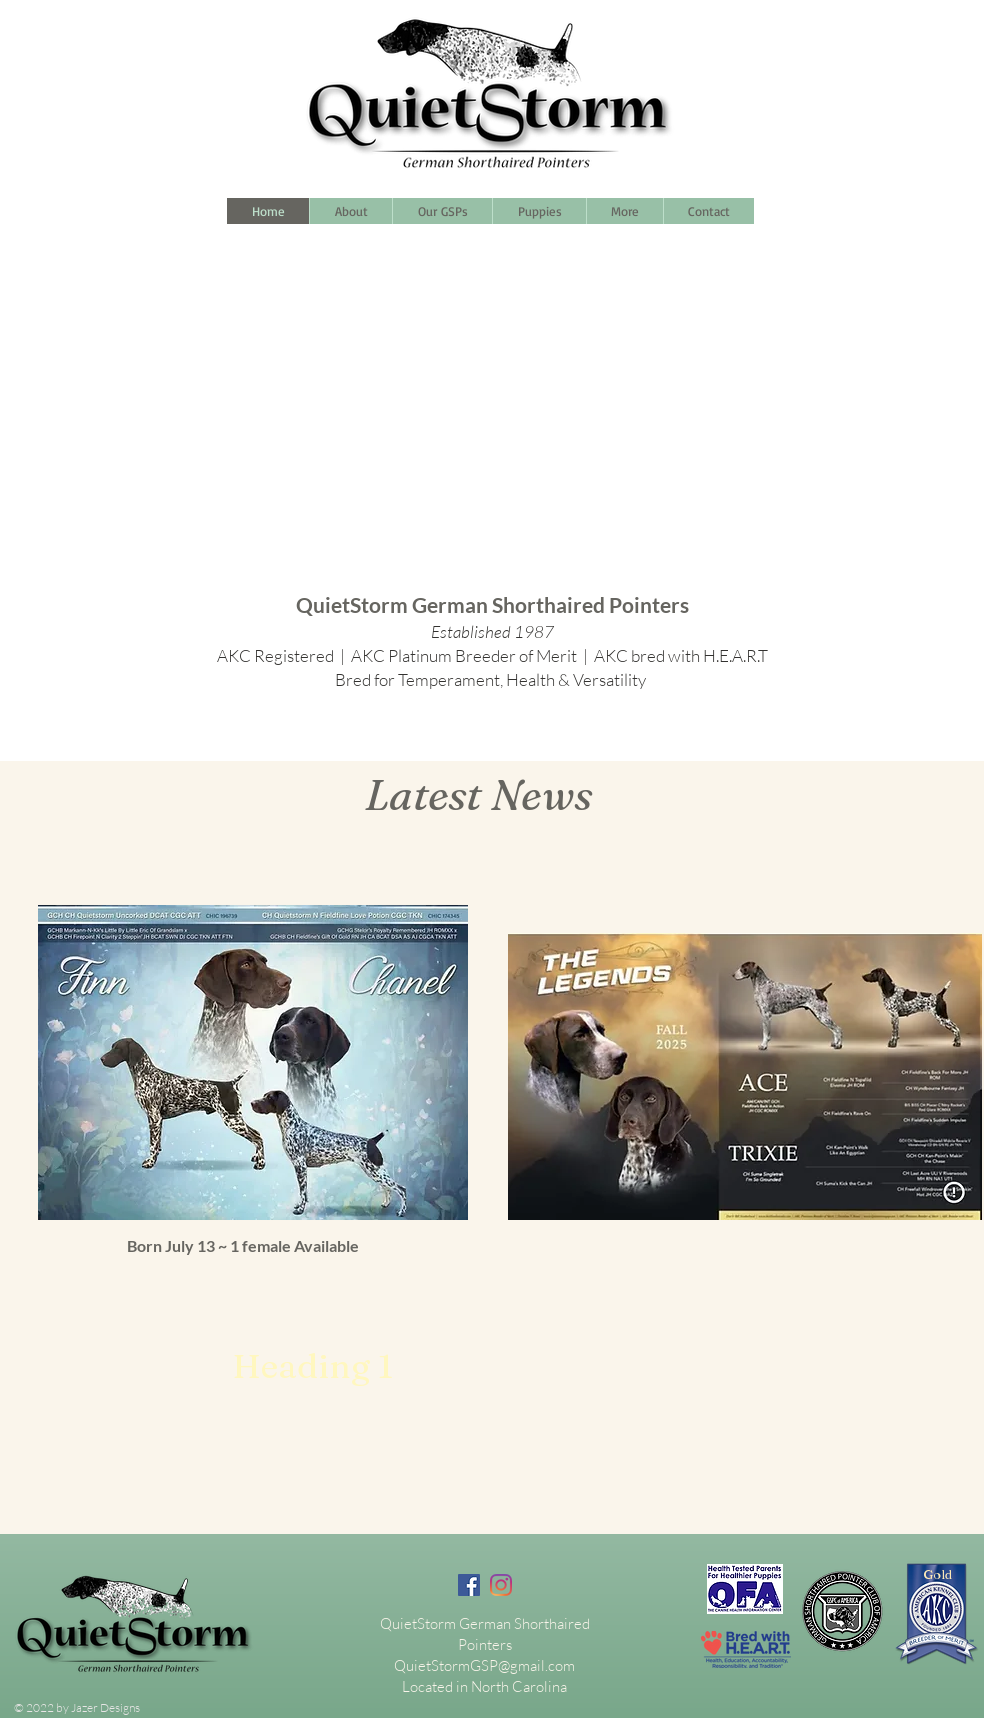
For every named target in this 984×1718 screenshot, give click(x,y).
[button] (624, 211)
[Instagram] (501, 1585)
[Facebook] (469, 1585)
